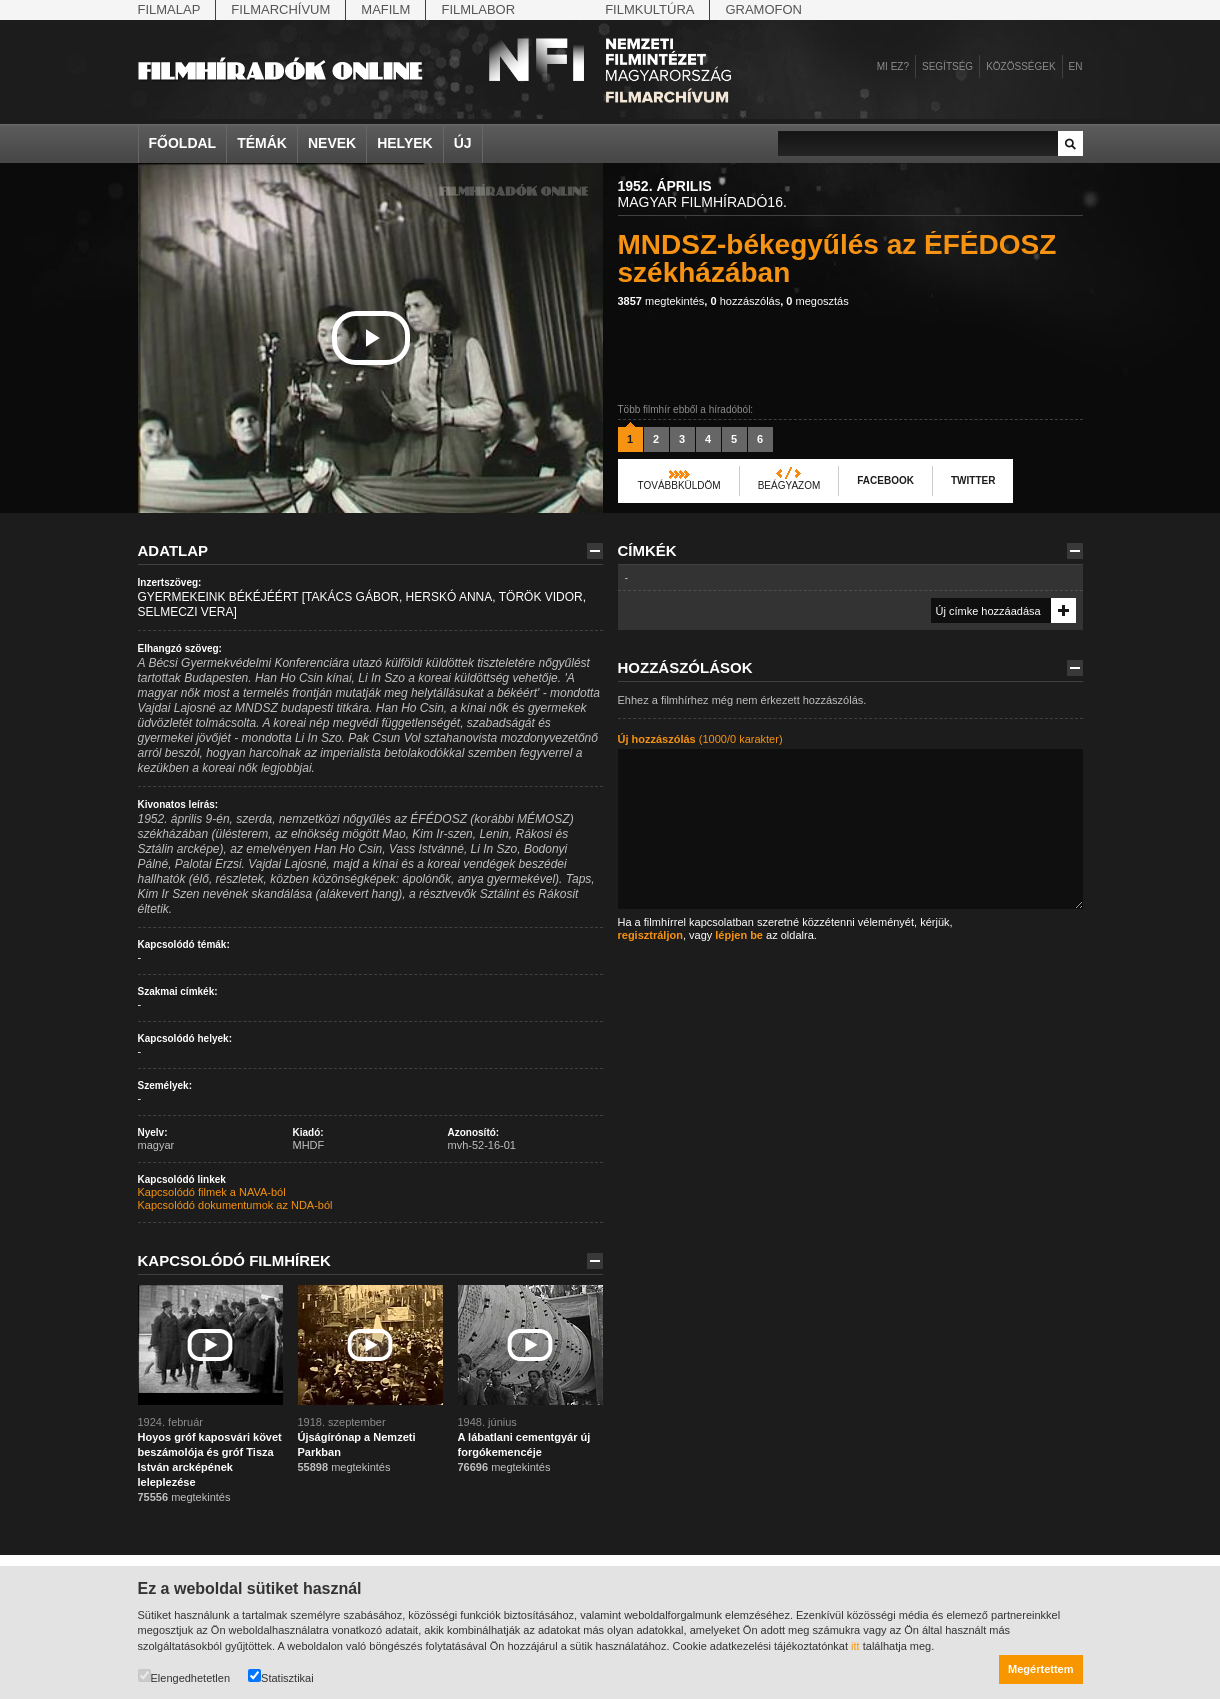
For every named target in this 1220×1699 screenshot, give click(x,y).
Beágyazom (789, 485)
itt (855, 1646)
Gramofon (763, 9)
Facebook (885, 480)
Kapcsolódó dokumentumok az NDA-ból (235, 1205)
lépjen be (739, 935)
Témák (262, 143)
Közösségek (1020, 66)
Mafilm (385, 9)
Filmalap (169, 9)
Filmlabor (478, 9)
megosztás (817, 301)
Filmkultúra (649, 9)
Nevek (332, 143)
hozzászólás (745, 301)
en (1076, 66)
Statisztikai (281, 1676)
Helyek (405, 143)
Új (463, 143)
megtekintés (661, 301)
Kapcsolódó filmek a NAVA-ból (212, 1192)
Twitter (973, 480)
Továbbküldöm (679, 485)
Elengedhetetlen (184, 1676)
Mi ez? (893, 66)
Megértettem (1040, 1669)
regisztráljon (650, 935)
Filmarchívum (280, 9)
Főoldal (183, 143)
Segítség (947, 66)
